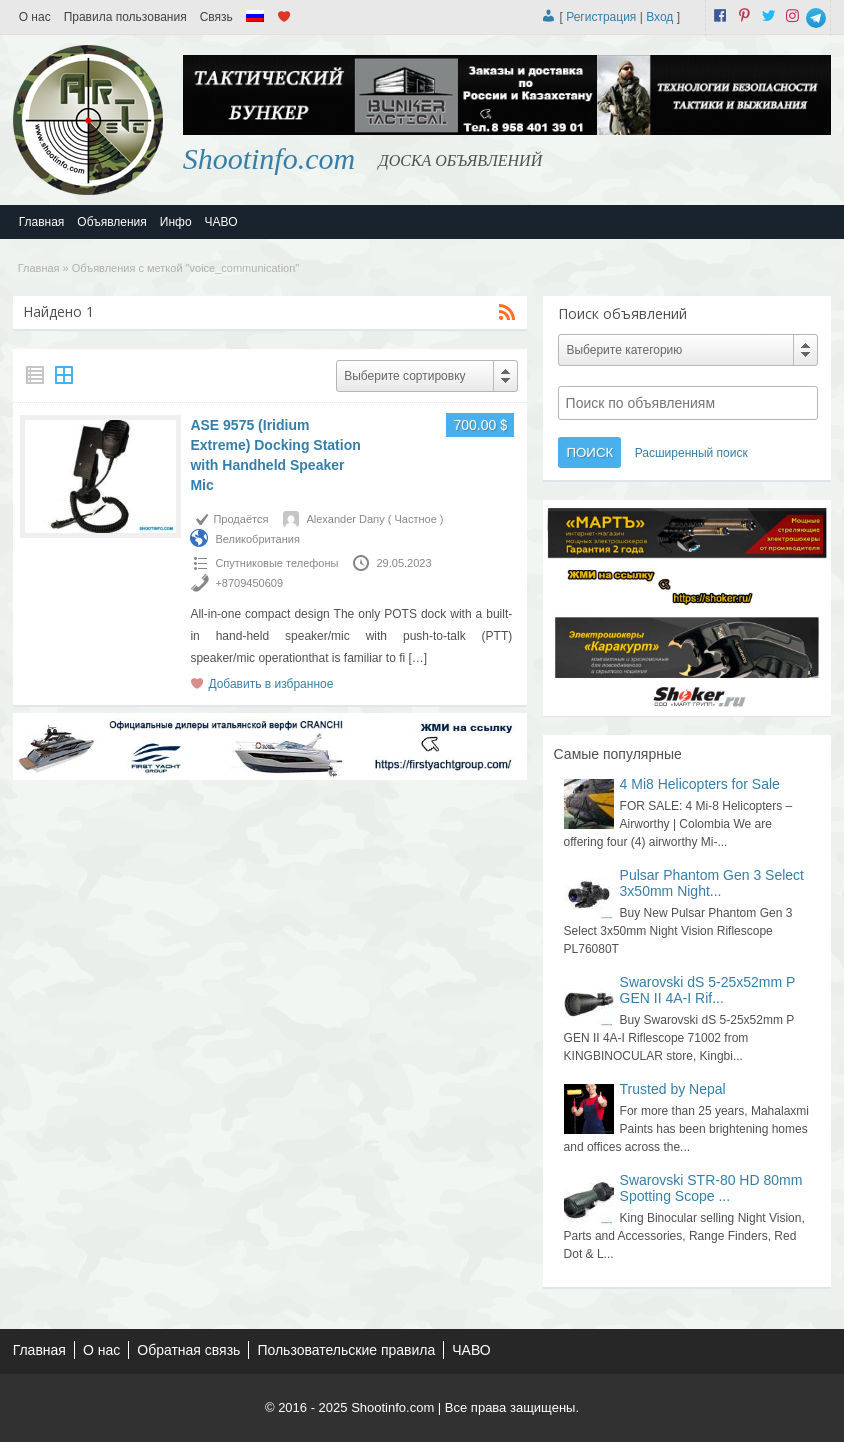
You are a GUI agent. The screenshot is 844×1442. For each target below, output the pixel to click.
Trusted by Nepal (673, 1089)
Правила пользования (125, 17)
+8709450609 (249, 583)
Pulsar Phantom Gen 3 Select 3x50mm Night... (712, 883)
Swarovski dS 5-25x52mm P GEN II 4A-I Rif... (708, 990)
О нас (35, 17)
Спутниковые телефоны (276, 563)
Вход (659, 17)
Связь (216, 17)
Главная (42, 222)
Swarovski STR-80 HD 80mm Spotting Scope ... (711, 1188)
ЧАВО (221, 222)
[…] (418, 658)
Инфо (176, 222)
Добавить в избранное (270, 684)
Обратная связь (188, 1350)
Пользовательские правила (346, 1350)
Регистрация (601, 17)
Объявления (111, 222)
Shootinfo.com (269, 158)
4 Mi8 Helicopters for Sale (700, 784)
